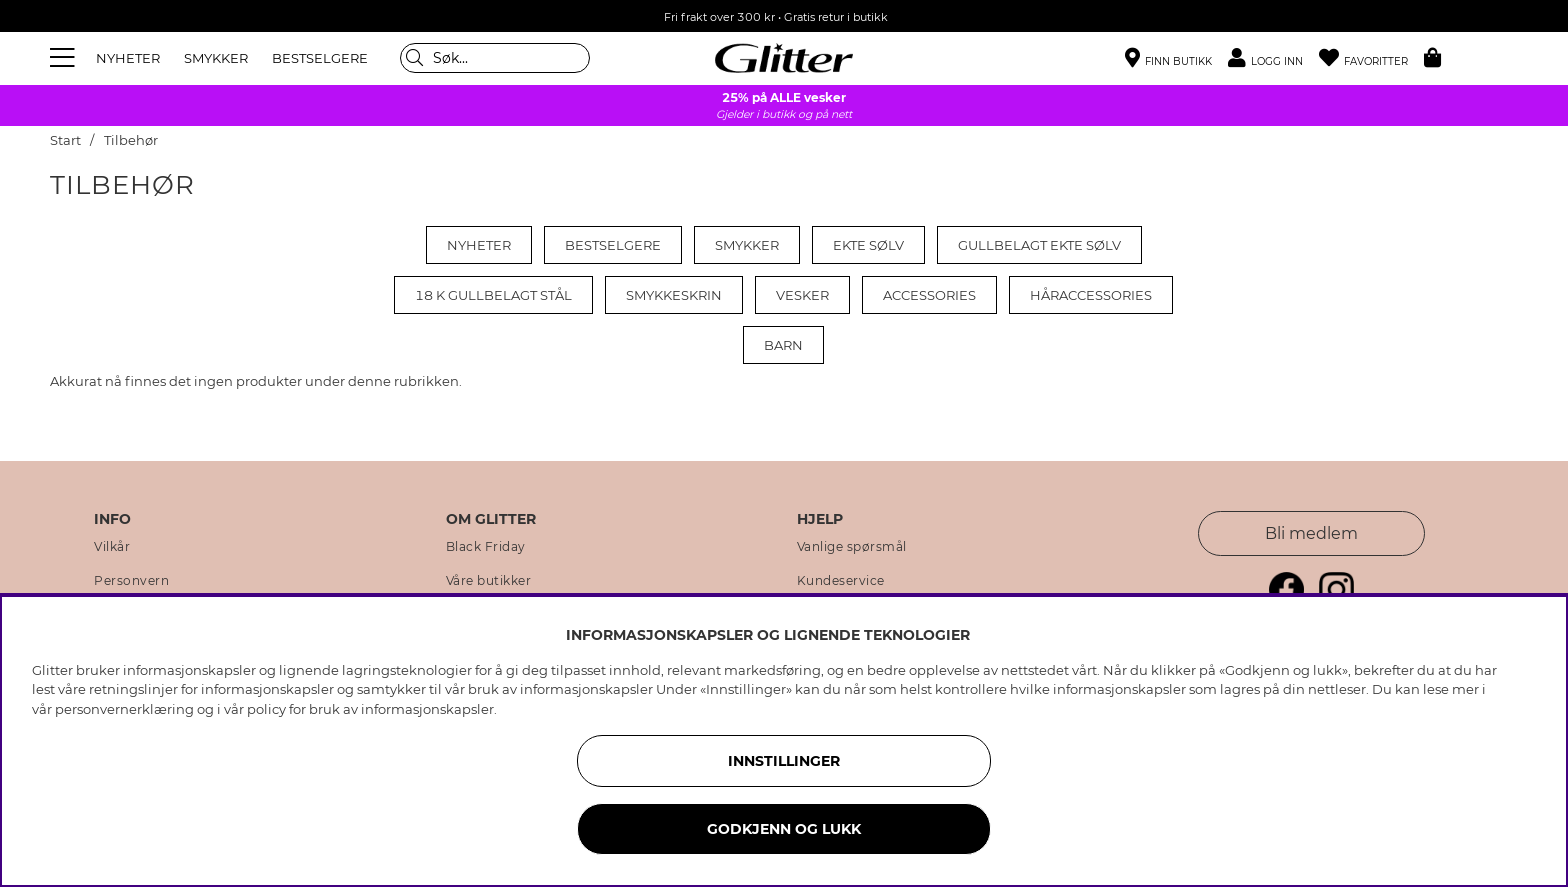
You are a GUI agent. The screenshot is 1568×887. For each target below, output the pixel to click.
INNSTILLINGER (784, 761)
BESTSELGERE (320, 58)
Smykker (747, 245)
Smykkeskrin (674, 295)
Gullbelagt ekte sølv (1039, 245)
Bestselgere (613, 245)
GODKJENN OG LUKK (784, 829)
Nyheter (479, 245)
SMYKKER (216, 58)
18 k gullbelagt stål (493, 295)
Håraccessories (1091, 295)
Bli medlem (1311, 533)
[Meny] (65, 58)
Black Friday (486, 547)
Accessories (929, 295)
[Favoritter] (1371, 58)
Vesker (802, 295)
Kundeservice (841, 581)
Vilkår (112, 547)
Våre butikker (489, 581)
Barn (783, 345)
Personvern (131, 581)
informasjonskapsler (427, 709)
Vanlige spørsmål (852, 547)
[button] (1273, 58)
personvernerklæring (124, 709)
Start (65, 140)
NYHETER (128, 58)
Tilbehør (131, 140)
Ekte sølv (868, 245)
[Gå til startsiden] (784, 58)
